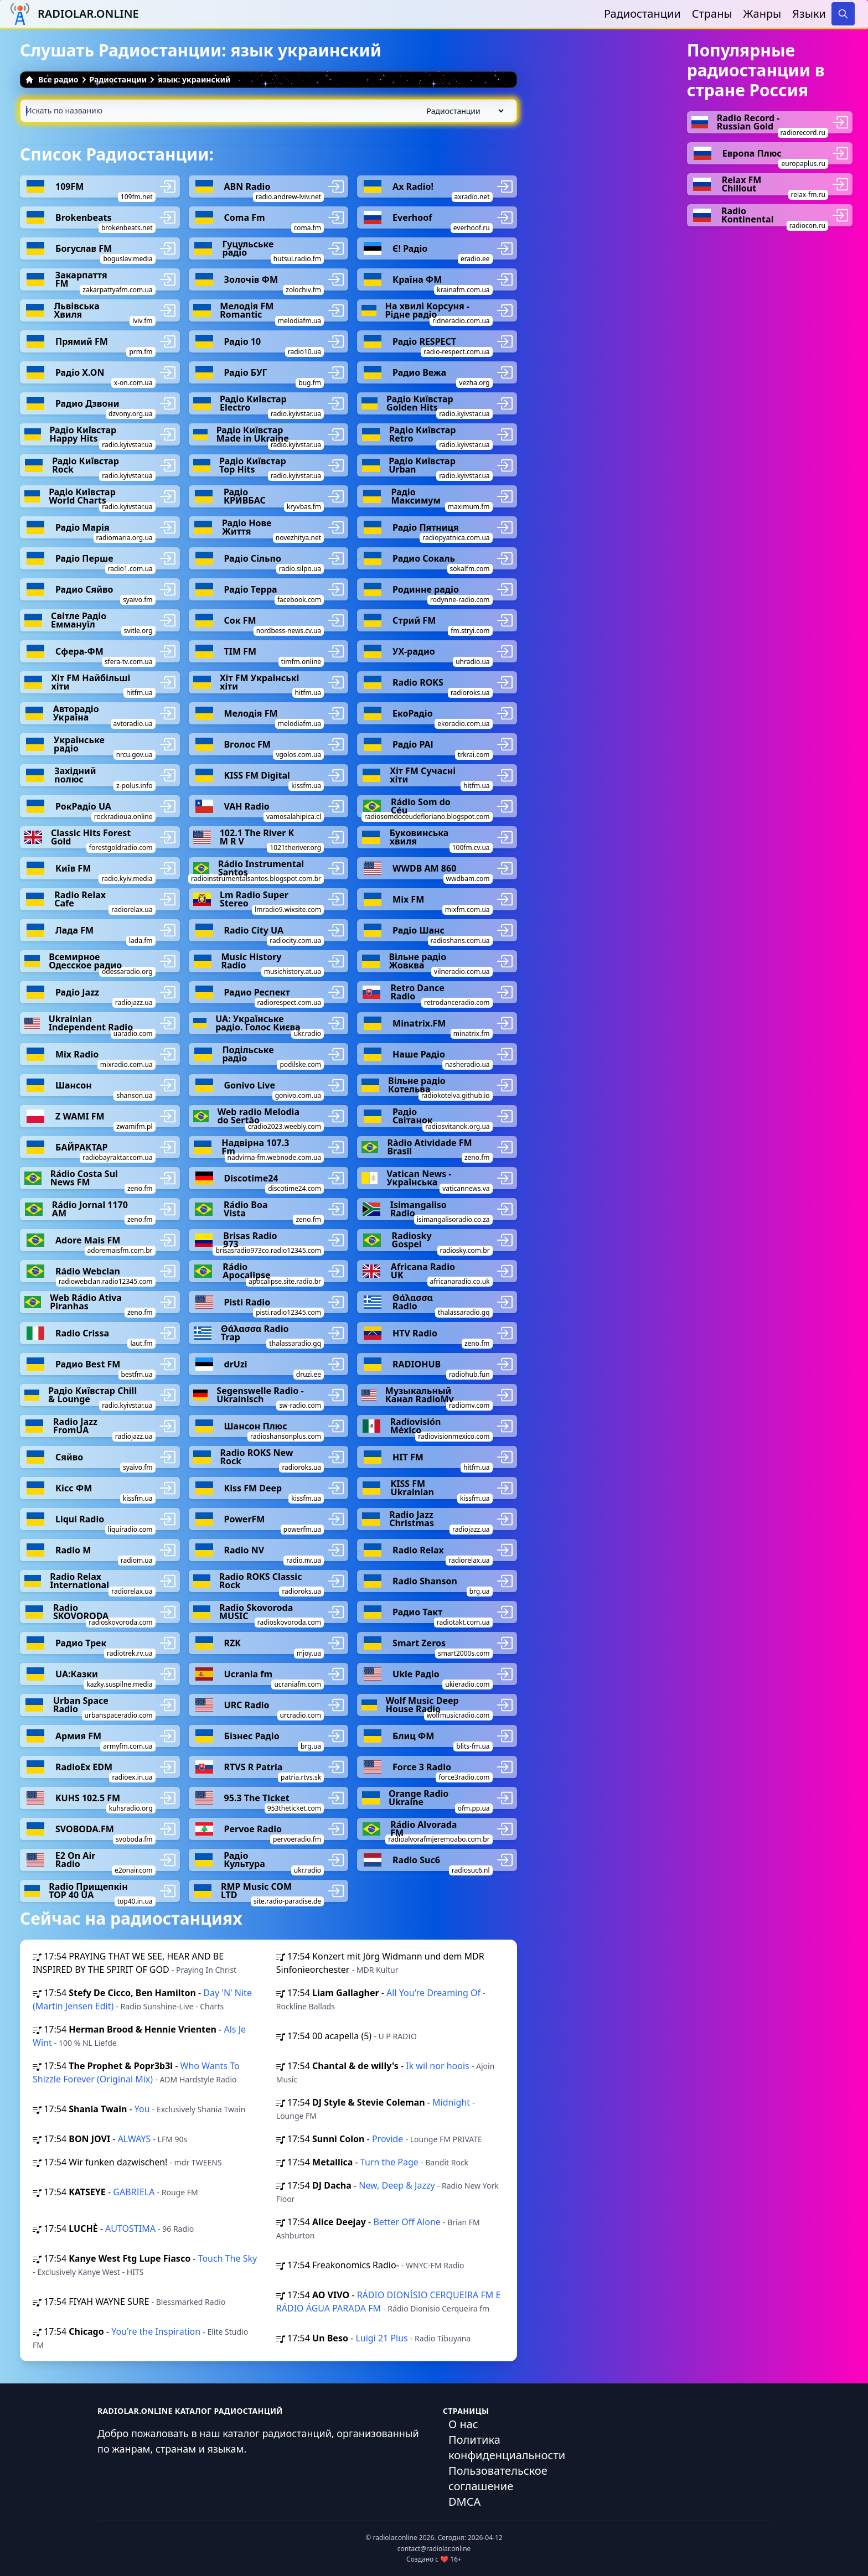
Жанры (762, 13)
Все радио (52, 79)
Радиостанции (642, 13)
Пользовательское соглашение (497, 2478)
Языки (809, 13)
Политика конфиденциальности (506, 2447)
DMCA (464, 2501)
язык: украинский (194, 79)
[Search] (843, 13)
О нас (463, 2424)
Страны (712, 13)
